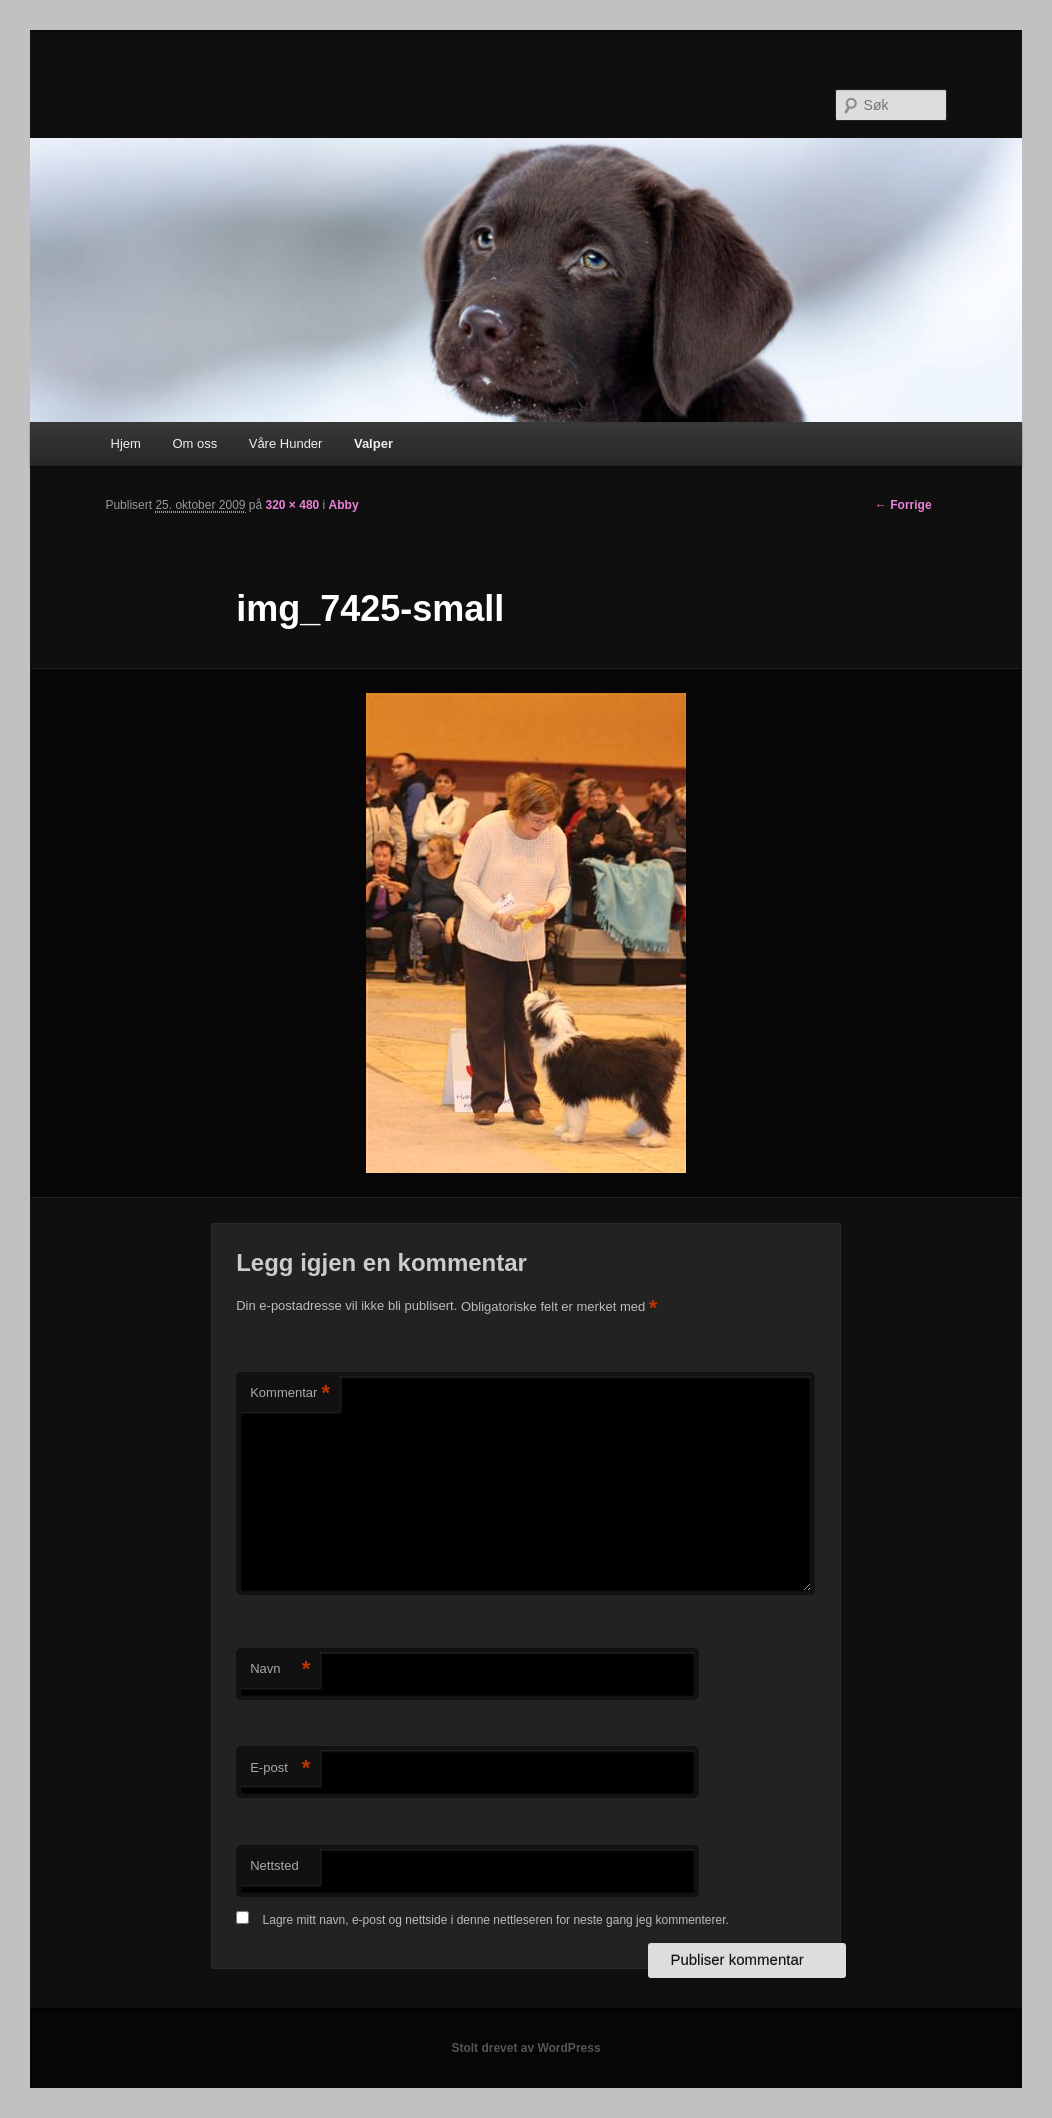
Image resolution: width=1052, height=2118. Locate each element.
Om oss (194, 443)
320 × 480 (293, 505)
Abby (344, 505)
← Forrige (903, 505)
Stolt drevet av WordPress (525, 2048)
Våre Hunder (286, 443)
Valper (373, 443)
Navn (280, 1669)
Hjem (126, 443)
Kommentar (290, 1393)
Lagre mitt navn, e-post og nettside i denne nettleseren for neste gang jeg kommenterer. (496, 1920)
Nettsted (274, 1865)
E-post (280, 1768)
